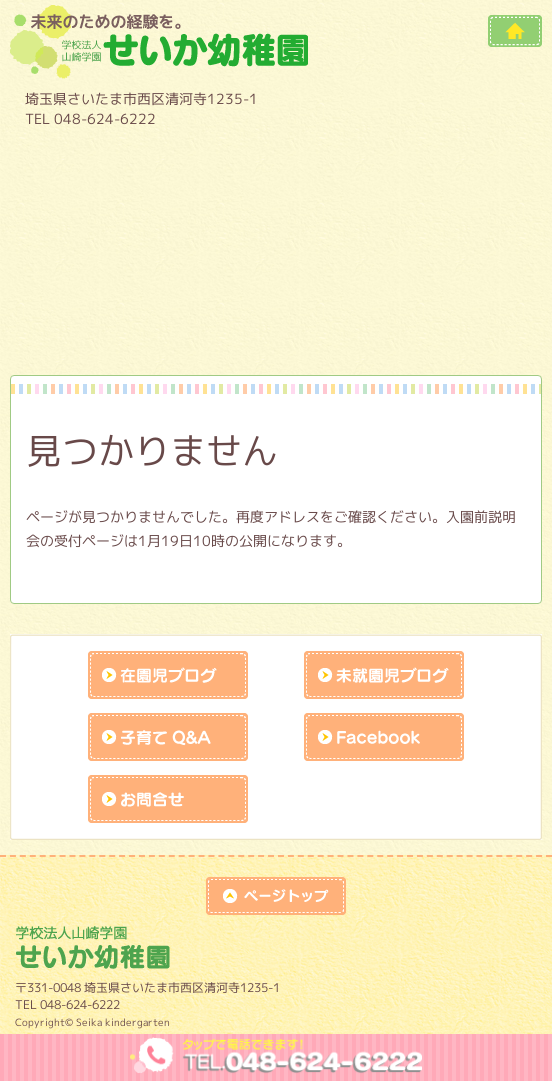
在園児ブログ (168, 675)
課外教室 (436, 274)
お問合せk (168, 799)
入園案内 (436, 220)
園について (116, 166)
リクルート (436, 328)
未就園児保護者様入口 (276, 328)
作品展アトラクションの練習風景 (116, 328)
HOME (515, 31)
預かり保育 (276, 220)
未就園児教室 (116, 274)
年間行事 (436, 166)
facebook (384, 737)
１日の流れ (116, 220)
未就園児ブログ (384, 675)
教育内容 (276, 166)
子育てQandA (168, 737)
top (276, 896)
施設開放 (276, 274)
